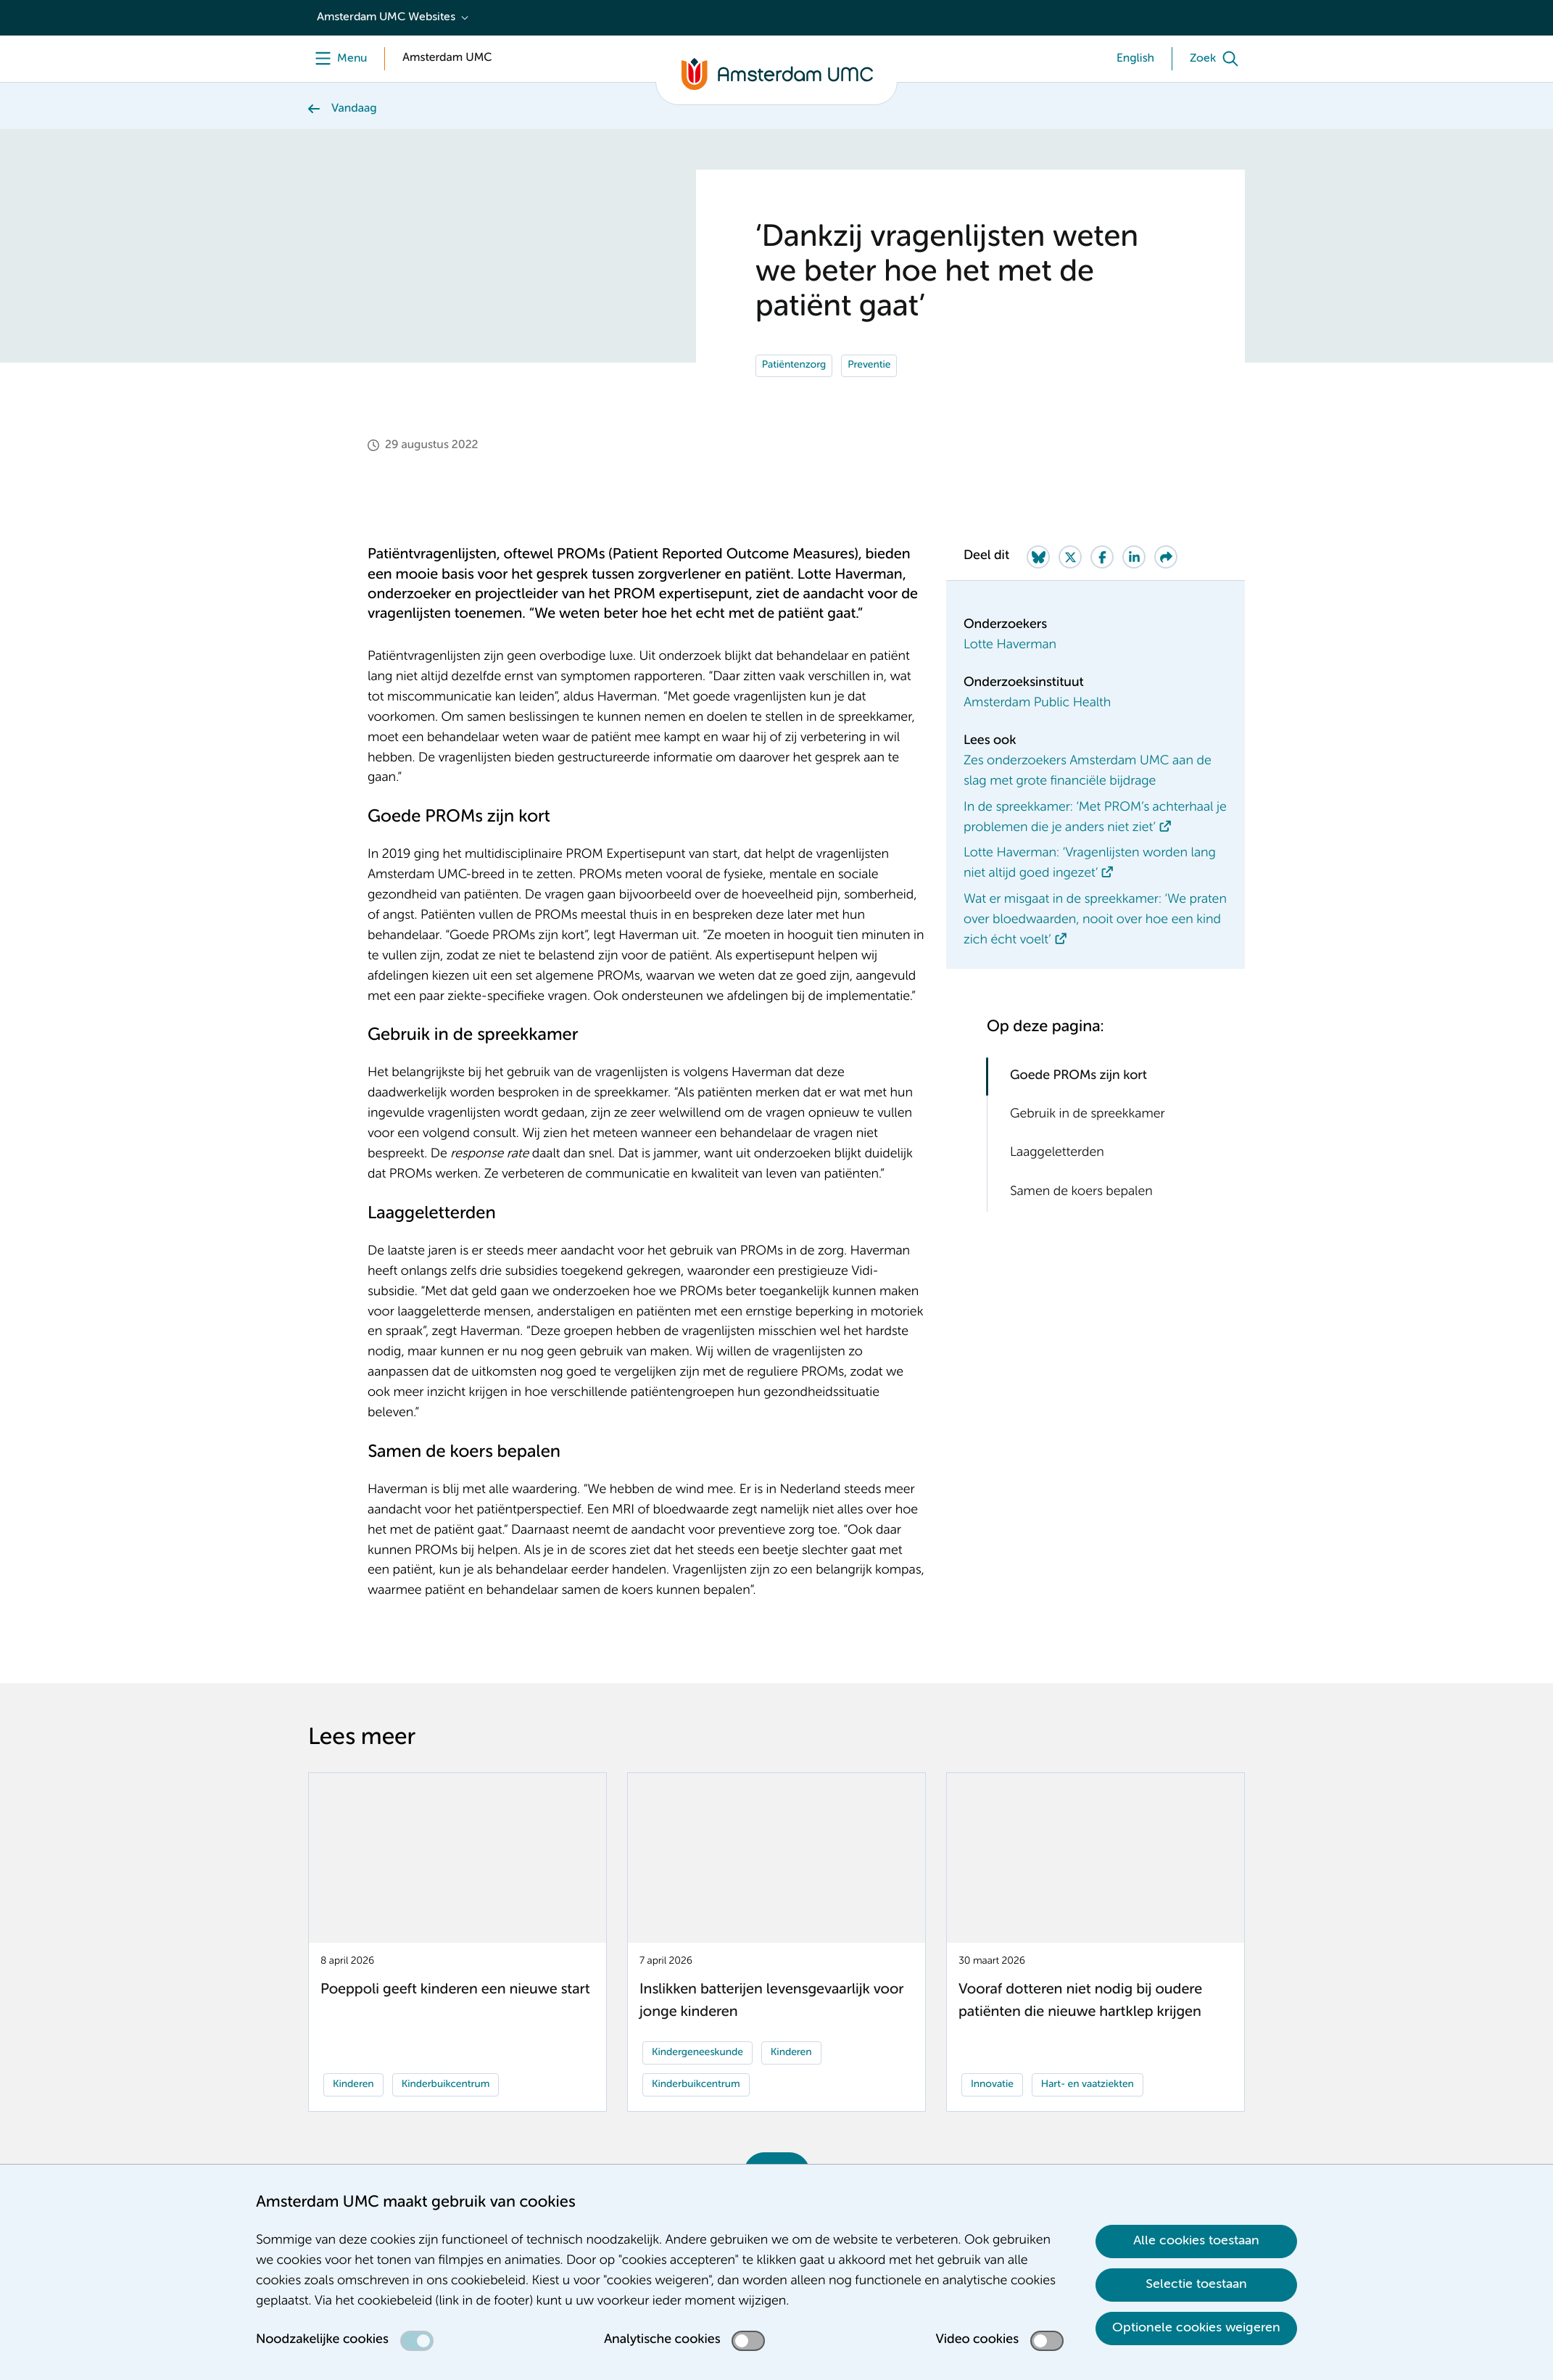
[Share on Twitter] (1070, 557)
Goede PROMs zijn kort (1078, 1076)
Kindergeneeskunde (697, 2053)
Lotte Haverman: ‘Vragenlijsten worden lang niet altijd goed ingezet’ (1090, 863)
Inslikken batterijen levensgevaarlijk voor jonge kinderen (771, 2001)
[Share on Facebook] (1102, 557)
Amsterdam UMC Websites (386, 17)
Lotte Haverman (1010, 645)
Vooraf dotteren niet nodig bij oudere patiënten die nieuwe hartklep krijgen (1080, 2001)
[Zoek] (1217, 58)
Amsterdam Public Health (1037, 703)
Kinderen (353, 2085)
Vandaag (354, 109)
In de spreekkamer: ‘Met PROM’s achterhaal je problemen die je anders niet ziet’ (1095, 818)
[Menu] (337, 58)
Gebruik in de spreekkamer (1087, 1114)
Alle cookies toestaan (1196, 2240)
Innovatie (992, 2085)
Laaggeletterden (1057, 1153)
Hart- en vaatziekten (1087, 2085)
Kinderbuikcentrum (446, 2085)
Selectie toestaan (1196, 2284)
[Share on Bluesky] (1038, 557)
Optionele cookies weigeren (1196, 2327)
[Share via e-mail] (1165, 557)
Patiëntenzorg (794, 365)
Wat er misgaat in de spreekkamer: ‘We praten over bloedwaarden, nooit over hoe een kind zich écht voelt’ (1095, 920)
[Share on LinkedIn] (1134, 557)
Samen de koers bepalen (1081, 1192)
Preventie (869, 365)
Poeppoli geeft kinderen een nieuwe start (454, 1990)
